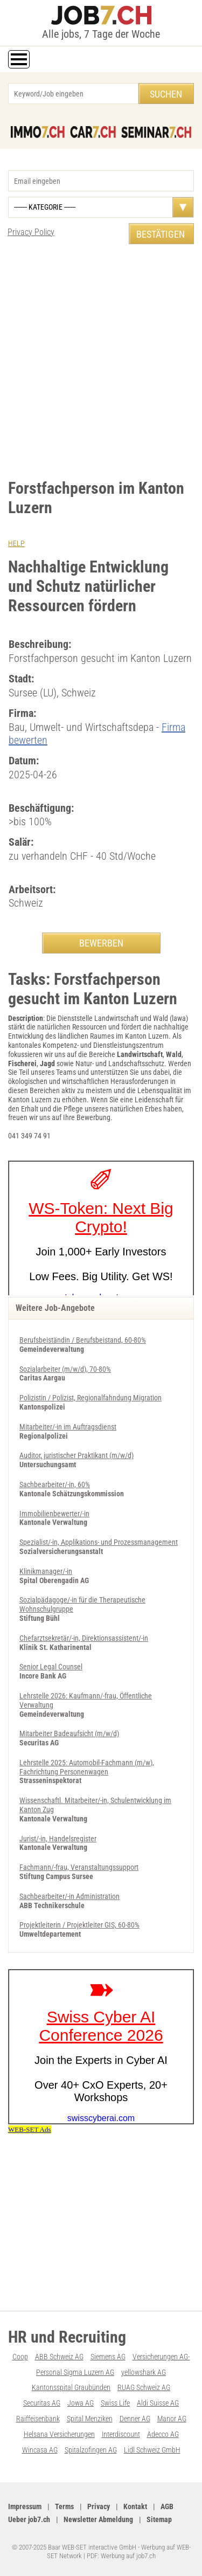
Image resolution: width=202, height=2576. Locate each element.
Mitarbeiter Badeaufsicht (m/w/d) (69, 1733)
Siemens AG (108, 2356)
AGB (167, 2506)
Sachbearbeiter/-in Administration (69, 1896)
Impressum (24, 2506)
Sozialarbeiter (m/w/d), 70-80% (65, 1369)
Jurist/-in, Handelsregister (57, 1838)
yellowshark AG (143, 2372)
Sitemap (159, 2519)
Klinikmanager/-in (45, 1571)
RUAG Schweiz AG (143, 2387)
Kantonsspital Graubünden (71, 2387)
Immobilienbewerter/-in (54, 1513)
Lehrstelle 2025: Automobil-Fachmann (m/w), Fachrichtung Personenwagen (86, 1767)
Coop (20, 2356)
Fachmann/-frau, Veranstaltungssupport (78, 1867)
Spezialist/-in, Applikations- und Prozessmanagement (98, 1542)
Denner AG (135, 2418)
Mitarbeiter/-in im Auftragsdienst (67, 1426)
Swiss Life (115, 2403)
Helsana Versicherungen (59, 2434)
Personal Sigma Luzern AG (75, 2372)
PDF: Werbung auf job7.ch (121, 2556)
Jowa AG (80, 2403)
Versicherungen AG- (161, 2356)
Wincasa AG (40, 2450)
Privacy (98, 2506)
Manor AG (171, 2418)
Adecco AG (163, 2434)
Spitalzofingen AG (91, 2450)
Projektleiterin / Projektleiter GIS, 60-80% (79, 1925)
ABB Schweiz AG (59, 2356)
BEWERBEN (101, 943)
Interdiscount (121, 2434)
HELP (16, 543)
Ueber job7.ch (29, 2519)
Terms (64, 2506)
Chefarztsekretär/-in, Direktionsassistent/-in (83, 1638)
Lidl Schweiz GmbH (152, 2450)
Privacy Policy (31, 232)
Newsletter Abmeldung (98, 2519)
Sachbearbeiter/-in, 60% (54, 1484)
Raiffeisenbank (38, 2418)
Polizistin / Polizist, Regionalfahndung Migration (90, 1397)
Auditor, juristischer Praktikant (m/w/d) (76, 1455)
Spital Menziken (90, 2418)
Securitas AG (41, 2403)
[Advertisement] (101, 361)
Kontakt (135, 2506)
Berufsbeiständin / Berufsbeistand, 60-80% (82, 1340)
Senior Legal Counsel (50, 1666)
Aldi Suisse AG (158, 2403)
